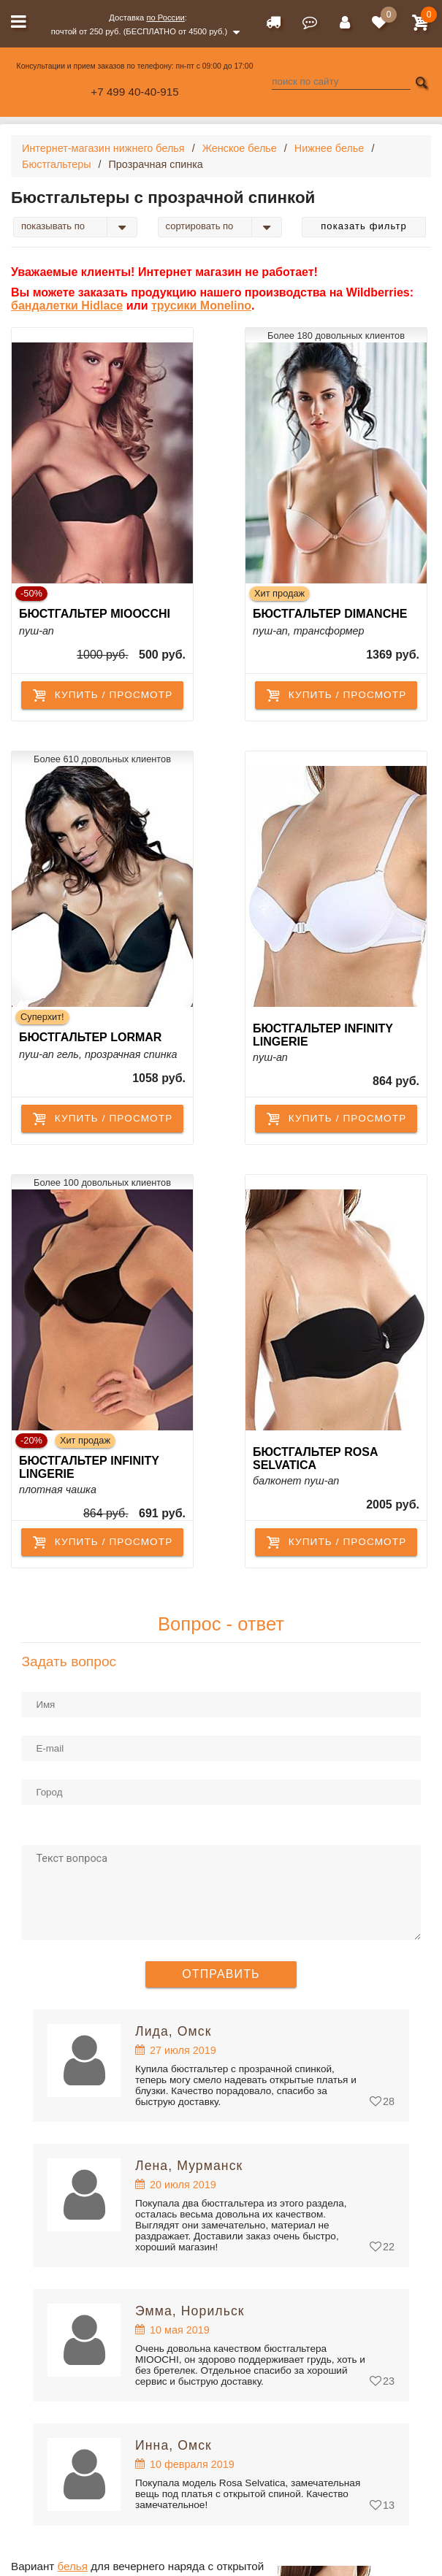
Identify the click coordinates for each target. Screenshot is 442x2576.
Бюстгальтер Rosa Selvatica (315, 1458)
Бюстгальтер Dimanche (330, 613)
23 (389, 2381)
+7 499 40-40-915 (134, 91)
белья (73, 2566)
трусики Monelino (201, 305)
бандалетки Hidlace (67, 305)
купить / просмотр (102, 695)
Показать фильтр (364, 226)
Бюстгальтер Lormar (90, 1037)
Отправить (220, 1974)
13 (389, 2505)
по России (165, 17)
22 (389, 2247)
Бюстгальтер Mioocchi (94, 613)
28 (389, 2101)
